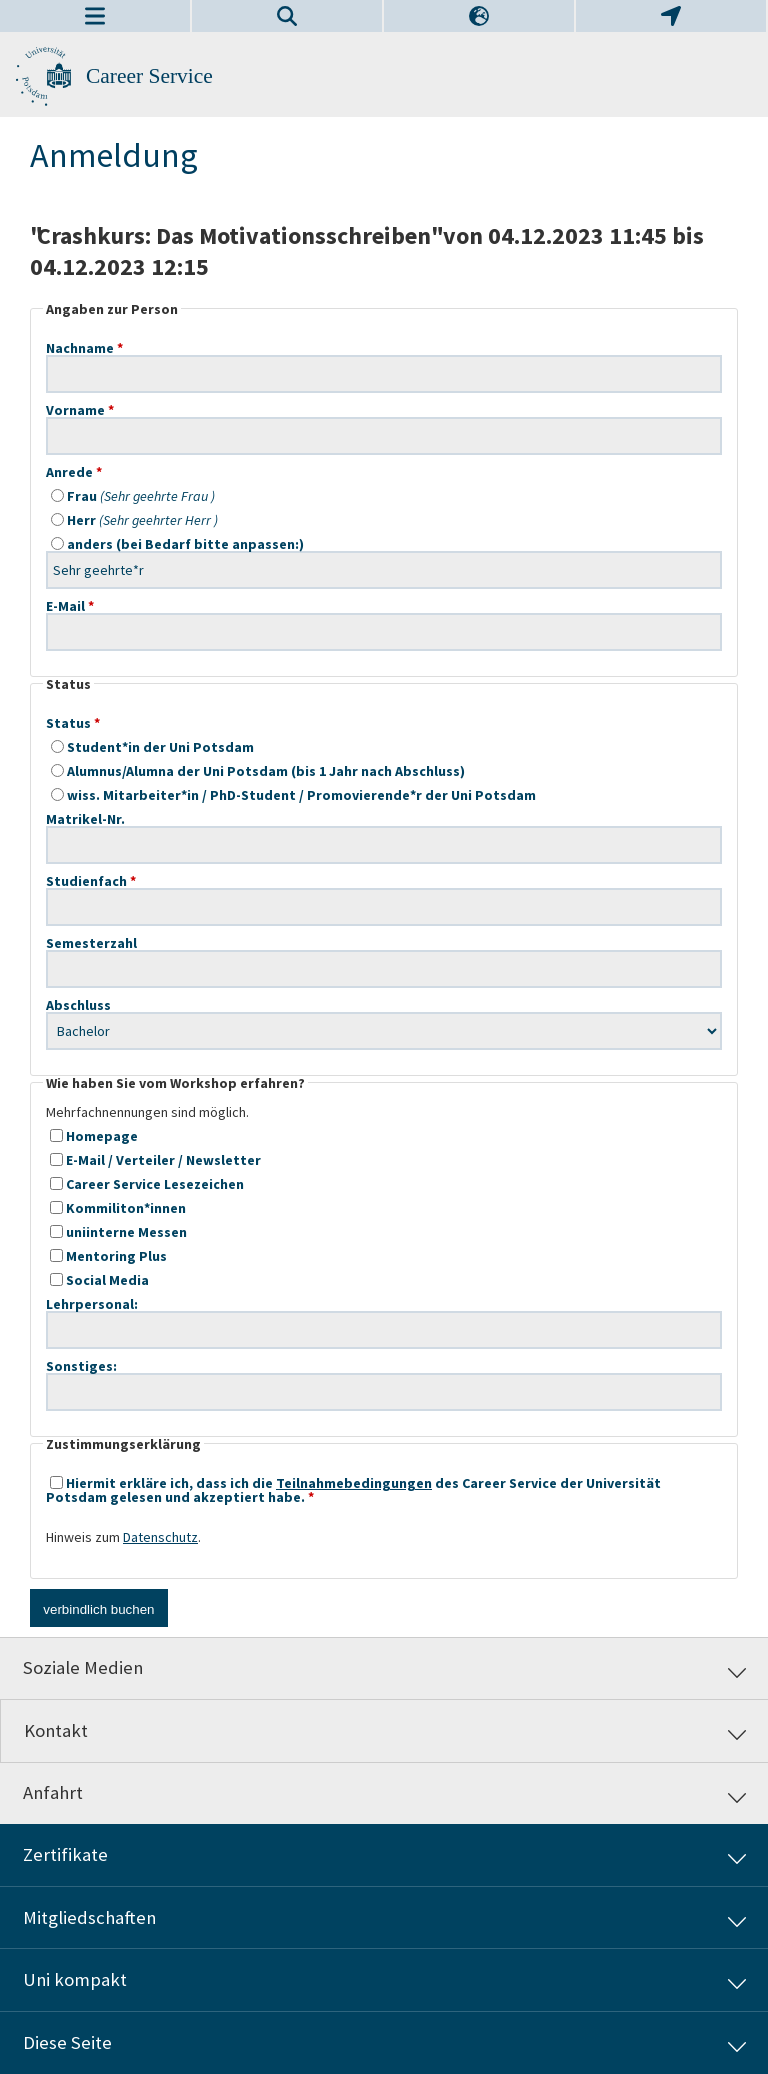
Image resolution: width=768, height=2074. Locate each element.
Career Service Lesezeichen (147, 1184)
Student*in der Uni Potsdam (152, 747)
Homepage (94, 1136)
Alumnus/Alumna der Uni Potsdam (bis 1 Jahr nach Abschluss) (258, 771)
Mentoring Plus (108, 1256)
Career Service (149, 76)
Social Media (99, 1280)
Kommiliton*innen (118, 1208)
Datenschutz (160, 1537)
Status (68, 723)
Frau (133, 496)
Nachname (384, 348)
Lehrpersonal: (384, 1304)
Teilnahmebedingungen (354, 1483)
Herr (134, 520)
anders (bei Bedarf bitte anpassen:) (384, 544)
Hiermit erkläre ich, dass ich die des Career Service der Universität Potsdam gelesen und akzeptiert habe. (353, 1490)
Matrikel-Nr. (384, 819)
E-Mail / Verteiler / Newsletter (155, 1160)
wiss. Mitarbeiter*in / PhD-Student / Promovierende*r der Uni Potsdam (293, 795)
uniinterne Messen (118, 1232)
